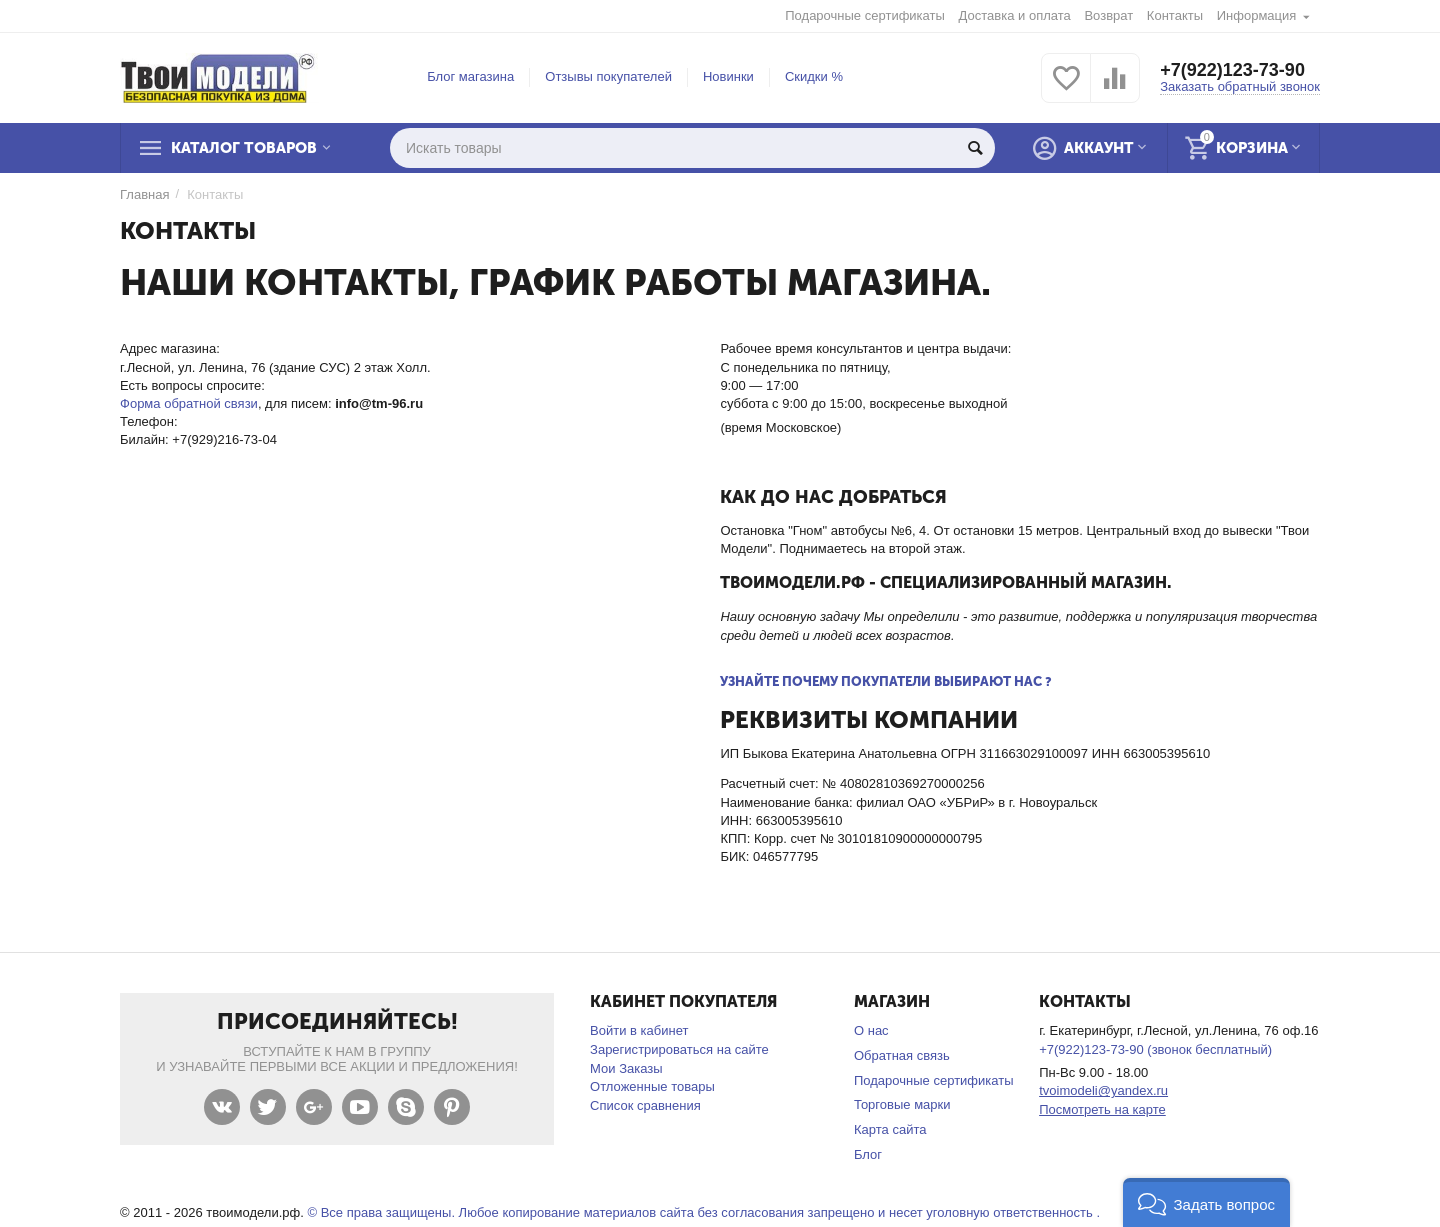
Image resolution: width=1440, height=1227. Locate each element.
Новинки (728, 76)
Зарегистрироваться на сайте (679, 1049)
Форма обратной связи (189, 403)
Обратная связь (902, 1055)
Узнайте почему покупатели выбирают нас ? (886, 681)
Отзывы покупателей (608, 76)
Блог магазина (470, 76)
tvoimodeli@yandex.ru (1103, 1090)
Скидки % (814, 76)
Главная (145, 194)
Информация (1257, 15)
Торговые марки (902, 1104)
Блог (868, 1154)
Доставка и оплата (1015, 15)
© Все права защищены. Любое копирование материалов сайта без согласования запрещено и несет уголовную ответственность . (703, 1212)
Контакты (1175, 15)
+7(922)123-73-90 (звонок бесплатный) (1155, 1049)
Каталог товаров (244, 148)
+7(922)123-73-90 (1232, 70)
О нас (871, 1030)
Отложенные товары (652, 1086)
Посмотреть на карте (1102, 1109)
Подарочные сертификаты (865, 15)
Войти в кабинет (639, 1030)
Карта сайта (890, 1129)
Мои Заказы (626, 1068)
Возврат (1108, 15)
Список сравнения (645, 1105)
